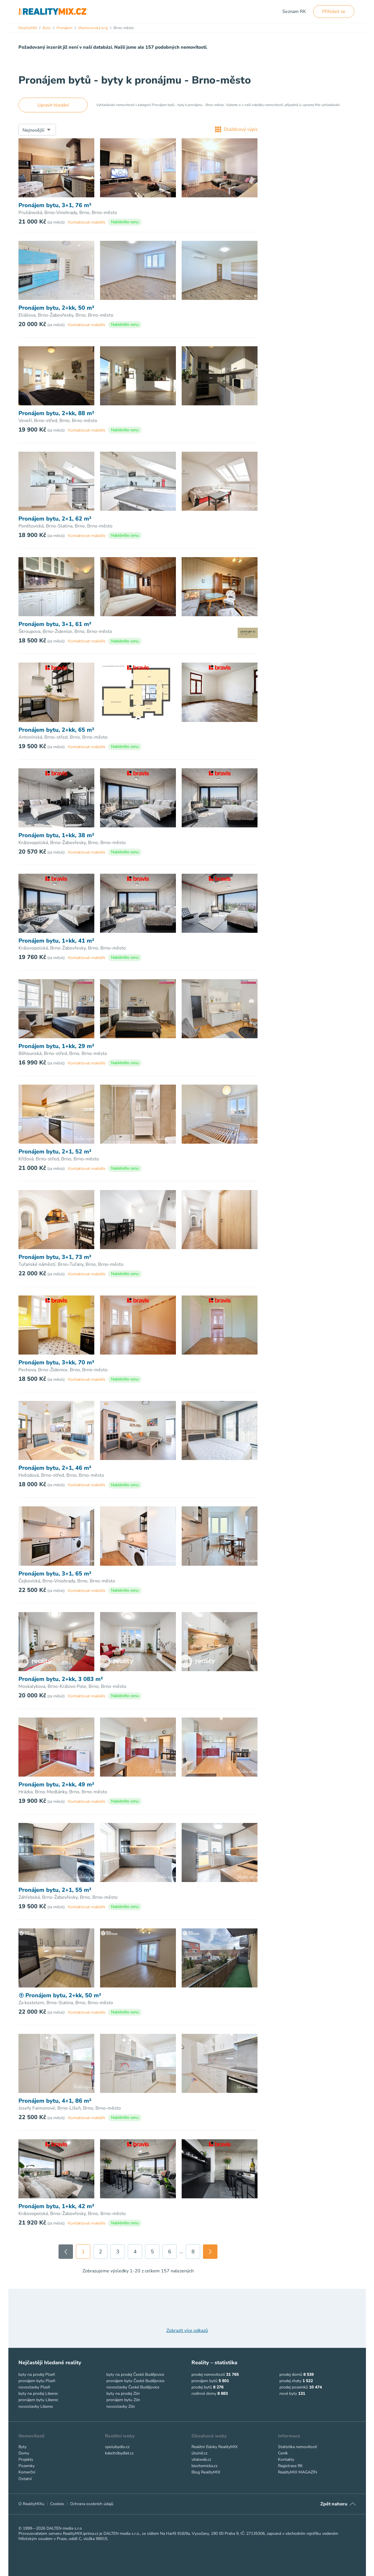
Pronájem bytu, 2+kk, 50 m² (56, 308)
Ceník (283, 2453)
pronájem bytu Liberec (38, 2400)
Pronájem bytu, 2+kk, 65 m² (56, 730)
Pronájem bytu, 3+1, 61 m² (54, 624)
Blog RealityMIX (205, 2472)
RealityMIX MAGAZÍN (297, 2472)
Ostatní (25, 2479)
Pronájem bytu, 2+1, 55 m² (54, 1890)
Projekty (25, 2459)
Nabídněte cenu (125, 222)
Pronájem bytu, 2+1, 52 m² (54, 1151)
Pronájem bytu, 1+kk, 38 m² (56, 835)
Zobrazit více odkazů (187, 2330)
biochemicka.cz (204, 2466)
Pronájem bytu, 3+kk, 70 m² (56, 1362)
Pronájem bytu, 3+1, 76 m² (54, 205)
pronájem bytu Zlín (123, 2400)
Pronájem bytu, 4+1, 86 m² (54, 2101)
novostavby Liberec (35, 2406)
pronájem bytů (204, 2381)
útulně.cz (199, 2453)
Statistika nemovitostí (297, 2447)
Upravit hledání (53, 105)
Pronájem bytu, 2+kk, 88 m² (56, 413)
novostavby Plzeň (34, 2387)
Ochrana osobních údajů (91, 2504)
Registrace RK (290, 2466)
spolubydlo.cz (117, 2447)
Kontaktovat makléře (86, 222)
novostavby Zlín (120, 2406)
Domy (23, 2453)
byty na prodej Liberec (38, 2393)
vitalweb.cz (201, 2459)
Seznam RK (294, 11)
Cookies (57, 2504)
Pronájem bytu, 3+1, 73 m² (54, 1257)
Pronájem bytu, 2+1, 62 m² (54, 519)
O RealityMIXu (31, 2504)
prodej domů (290, 2374)
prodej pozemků (293, 2387)
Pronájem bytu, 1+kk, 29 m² (56, 1046)
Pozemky (26, 2466)
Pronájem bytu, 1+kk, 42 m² (56, 2206)
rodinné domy (203, 2393)
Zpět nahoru (333, 2504)
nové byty (288, 2393)
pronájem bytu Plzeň (36, 2381)
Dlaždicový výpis (236, 129)
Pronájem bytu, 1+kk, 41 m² (56, 941)
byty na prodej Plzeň (36, 2374)
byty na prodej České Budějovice (135, 2374)
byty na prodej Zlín (123, 2393)
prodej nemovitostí (208, 2374)
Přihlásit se (333, 11)
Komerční (26, 2472)
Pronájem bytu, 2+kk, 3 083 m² (60, 1679)
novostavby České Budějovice (132, 2387)
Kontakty (286, 2459)
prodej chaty (290, 2381)
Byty (22, 2447)
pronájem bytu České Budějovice (135, 2381)
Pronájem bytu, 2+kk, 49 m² (56, 1784)
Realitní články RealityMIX (214, 2447)
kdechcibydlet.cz (119, 2453)
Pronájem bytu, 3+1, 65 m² (54, 1574)
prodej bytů (201, 2387)
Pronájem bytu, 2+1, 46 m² (54, 1468)
